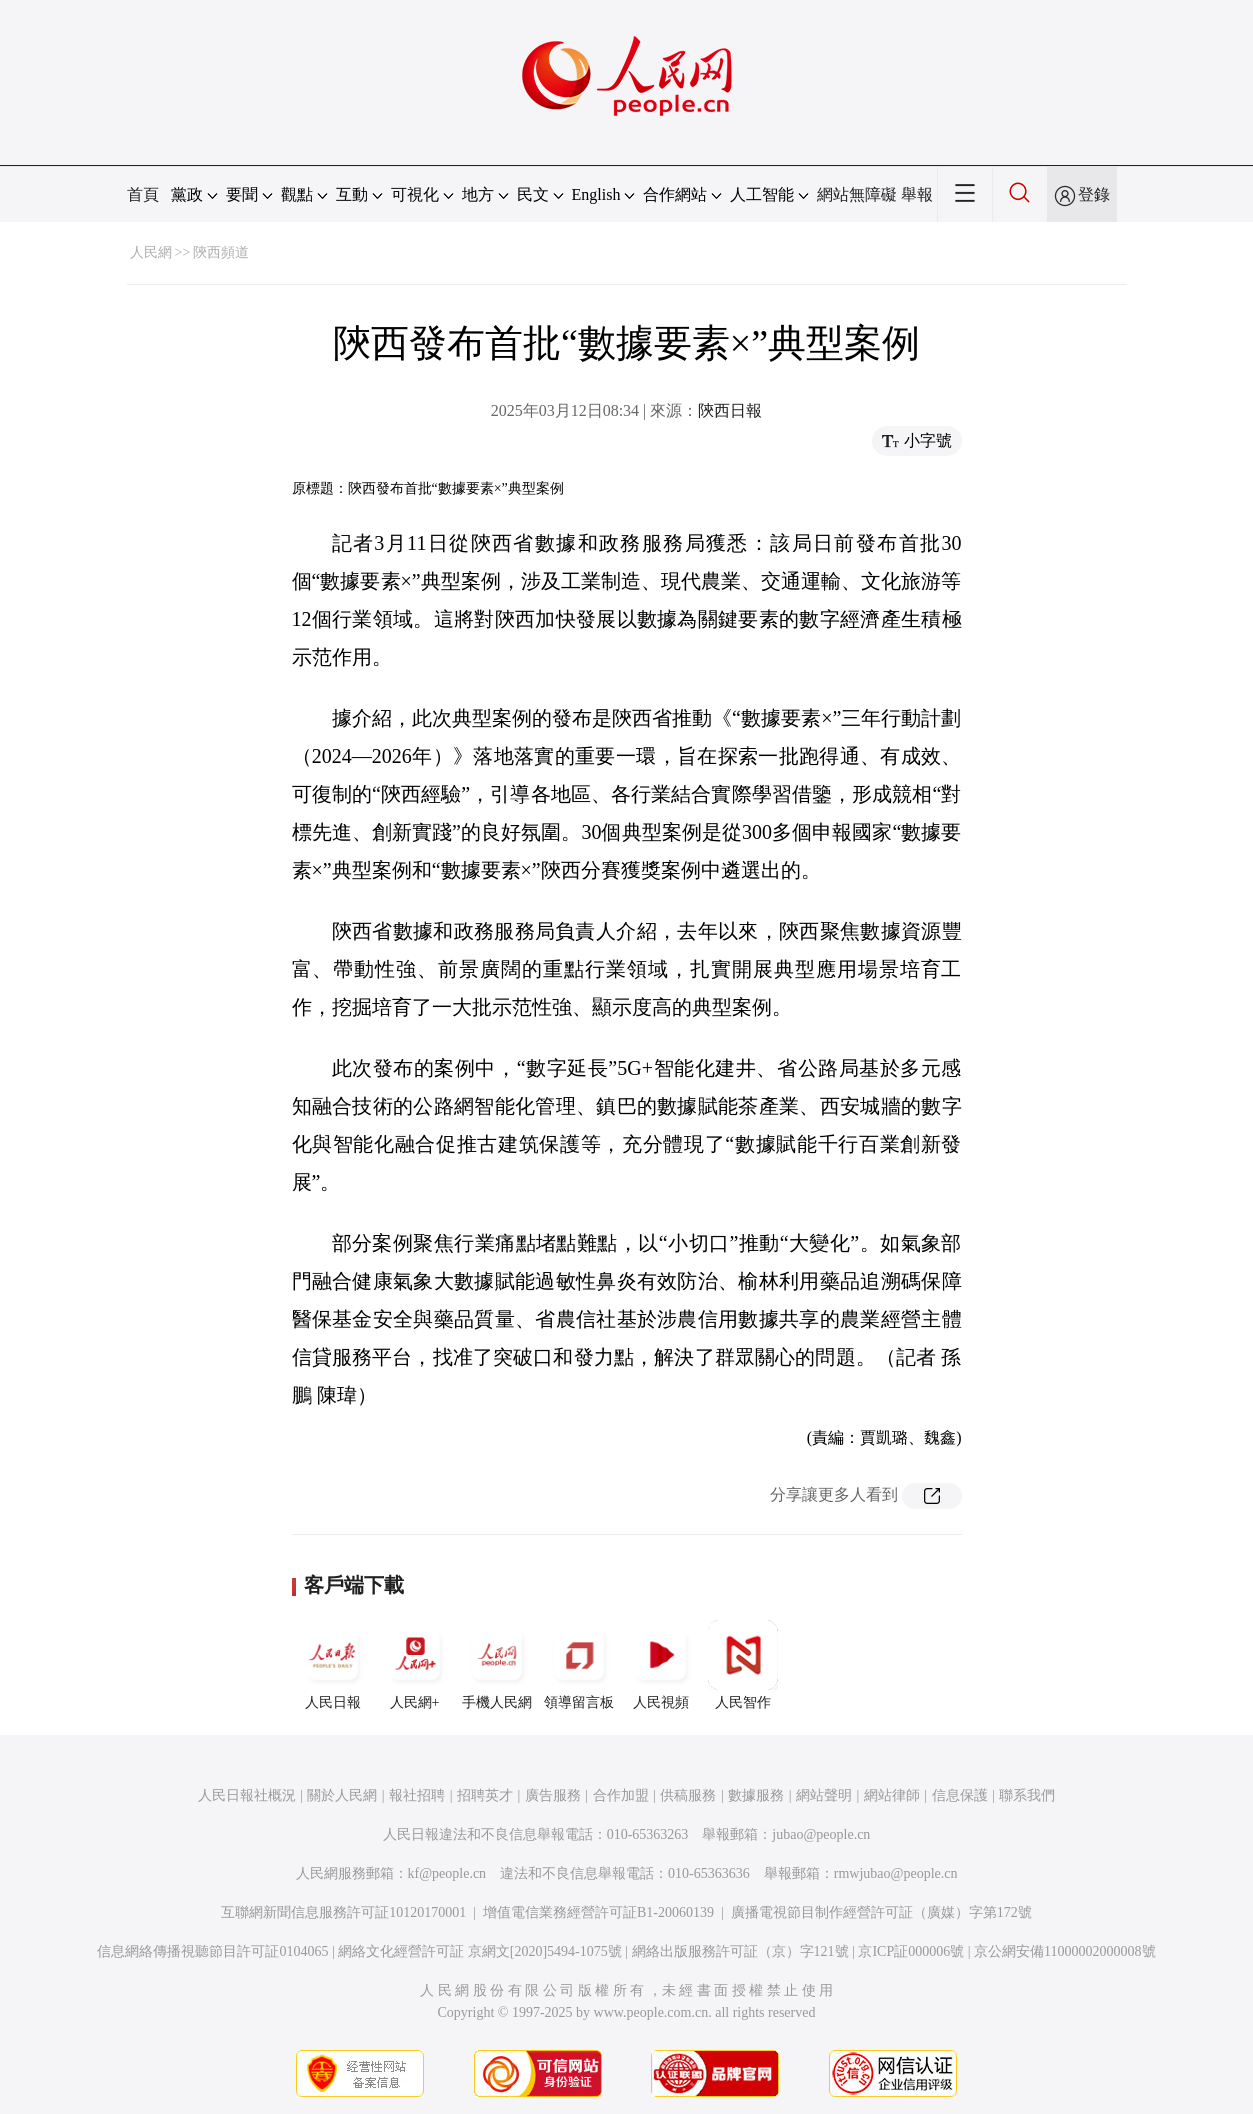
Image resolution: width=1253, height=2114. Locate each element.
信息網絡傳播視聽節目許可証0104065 (212, 1951)
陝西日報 (730, 410)
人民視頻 (661, 1665)
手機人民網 (497, 1665)
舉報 (917, 194)
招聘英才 (485, 1795)
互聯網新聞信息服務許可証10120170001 (343, 1912)
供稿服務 (688, 1795)
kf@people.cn (447, 1873)
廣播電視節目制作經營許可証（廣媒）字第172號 (881, 1912)
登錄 (1094, 194)
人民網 (151, 252)
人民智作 (743, 1665)
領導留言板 (579, 1665)
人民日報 (333, 1665)
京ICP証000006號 (911, 1951)
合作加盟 (621, 1795)
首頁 (143, 194)
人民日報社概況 (247, 1795)
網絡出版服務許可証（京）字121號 (740, 1951)
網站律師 (892, 1795)
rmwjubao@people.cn (896, 1873)
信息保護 (960, 1795)
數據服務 (756, 1795)
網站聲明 (824, 1795)
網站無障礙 (857, 194)
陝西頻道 (221, 252)
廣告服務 (553, 1795)
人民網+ (415, 1665)
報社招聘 (417, 1795)
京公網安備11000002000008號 (1064, 1951)
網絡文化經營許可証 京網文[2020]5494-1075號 (480, 1951)
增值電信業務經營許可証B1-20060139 (598, 1912)
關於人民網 (342, 1795)
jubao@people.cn (821, 1834)
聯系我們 (1027, 1795)
